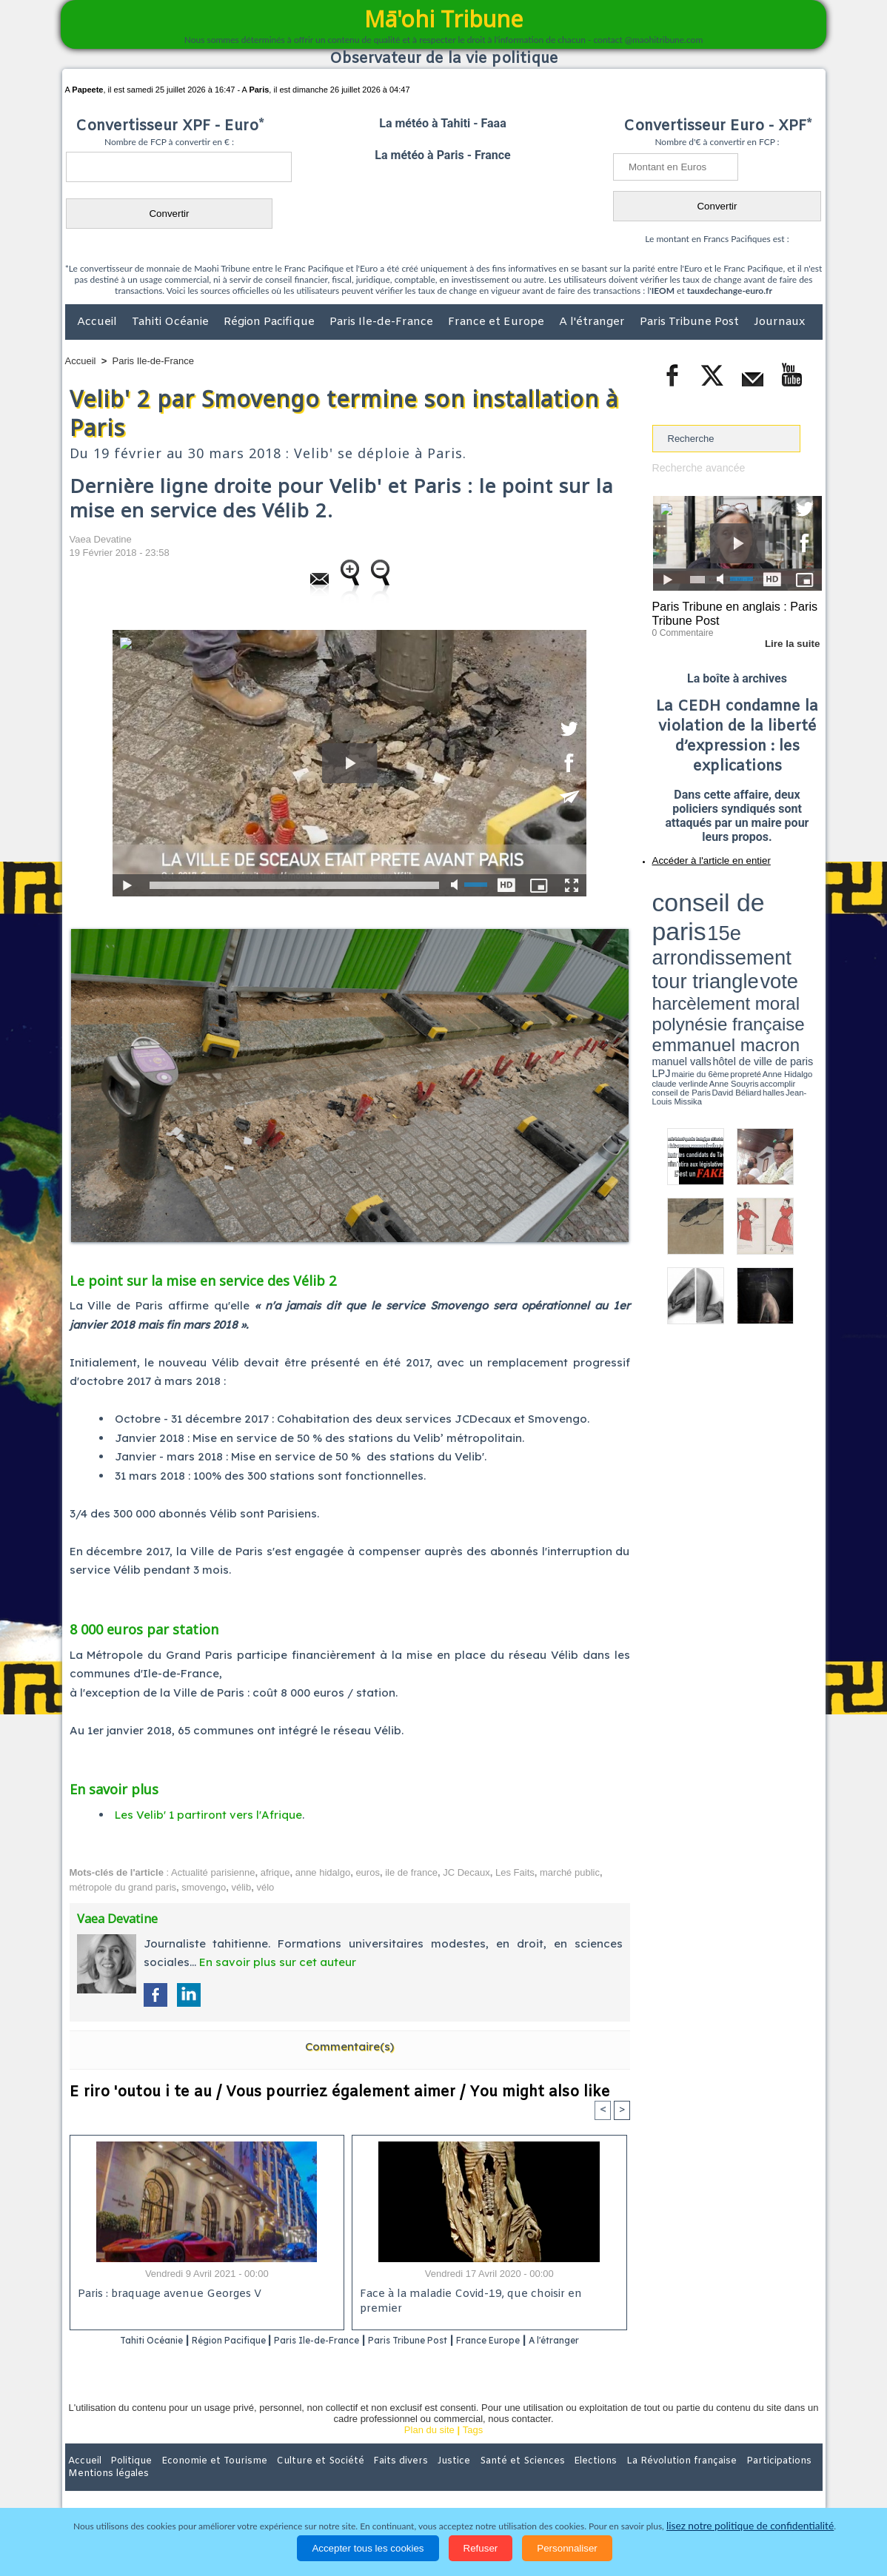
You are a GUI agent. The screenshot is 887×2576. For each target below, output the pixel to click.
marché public (570, 1872)
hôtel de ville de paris (791, 927)
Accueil (98, 322)
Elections (541, 2480)
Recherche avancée (695, 467)
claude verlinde (755, 935)
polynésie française (773, 914)
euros (367, 1872)
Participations (708, 2480)
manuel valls (748, 927)
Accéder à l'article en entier (701, 855)
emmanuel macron (691, 925)
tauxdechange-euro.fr (729, 290)
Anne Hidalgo (725, 935)
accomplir (808, 935)
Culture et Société (297, 2480)
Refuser (480, 2548)
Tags (473, 2449)
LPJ (657, 934)
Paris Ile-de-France (382, 322)
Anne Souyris (784, 935)
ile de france (411, 1872)
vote (796, 903)
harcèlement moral (691, 914)
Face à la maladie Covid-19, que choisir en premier (487, 2295)
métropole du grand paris (123, 1887)
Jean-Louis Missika (744, 940)
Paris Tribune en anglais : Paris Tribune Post (729, 611)
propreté (702, 935)
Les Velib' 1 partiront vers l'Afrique (208, 1815)
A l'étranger (593, 322)
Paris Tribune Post (691, 322)
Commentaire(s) (349, 2046)
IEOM (663, 290)
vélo (265, 1887)
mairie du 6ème (678, 935)
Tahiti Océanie (172, 322)
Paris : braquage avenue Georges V (166, 2295)
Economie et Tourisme (201, 2480)
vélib (241, 1887)
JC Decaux (466, 1872)
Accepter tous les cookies (368, 2548)
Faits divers (368, 2480)
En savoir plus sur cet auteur (277, 1962)
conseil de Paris (667, 940)
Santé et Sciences (476, 2480)
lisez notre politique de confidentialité (750, 2526)
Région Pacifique (271, 322)
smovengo (203, 1887)
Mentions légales (781, 2480)
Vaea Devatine (101, 539)
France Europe (548, 2341)
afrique (275, 1872)
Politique (125, 2480)
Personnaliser (567, 2548)
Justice (415, 2480)
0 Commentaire (680, 628)
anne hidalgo (322, 1872)
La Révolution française (619, 2480)
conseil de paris (698, 889)
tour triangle (756, 903)
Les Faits (515, 1872)
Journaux (779, 322)
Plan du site (429, 2449)
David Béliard (698, 940)
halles (718, 940)
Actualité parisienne (213, 1872)
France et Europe (497, 322)
